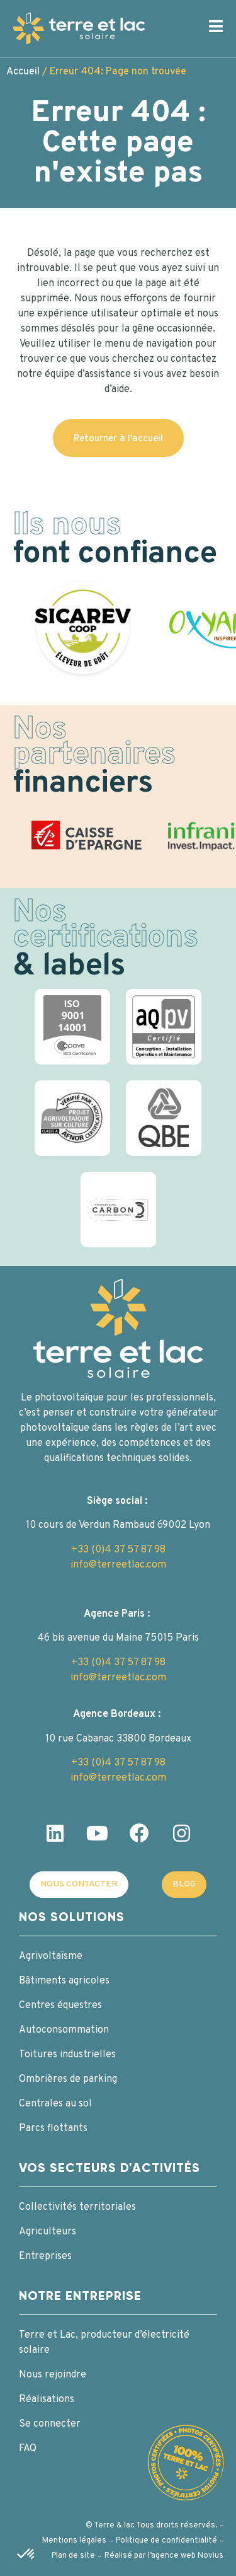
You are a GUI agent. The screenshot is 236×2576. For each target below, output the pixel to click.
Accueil (23, 72)
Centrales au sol (55, 2104)
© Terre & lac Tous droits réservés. (151, 2526)
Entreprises (45, 2256)
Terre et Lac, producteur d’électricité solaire (104, 2343)
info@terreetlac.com (118, 1565)
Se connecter (50, 2424)
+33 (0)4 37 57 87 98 (118, 1550)
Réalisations (46, 2399)
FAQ (28, 2448)
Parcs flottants (53, 2128)
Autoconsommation (64, 2030)
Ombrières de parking (68, 2079)
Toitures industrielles (67, 2054)
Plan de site (73, 2556)
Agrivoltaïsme (50, 1956)
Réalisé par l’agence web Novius (163, 2556)
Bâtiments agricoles (64, 1981)
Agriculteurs (47, 2232)
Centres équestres (60, 2005)
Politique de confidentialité (166, 2541)
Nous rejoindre (52, 2375)
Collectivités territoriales (77, 2207)
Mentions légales (74, 2541)
